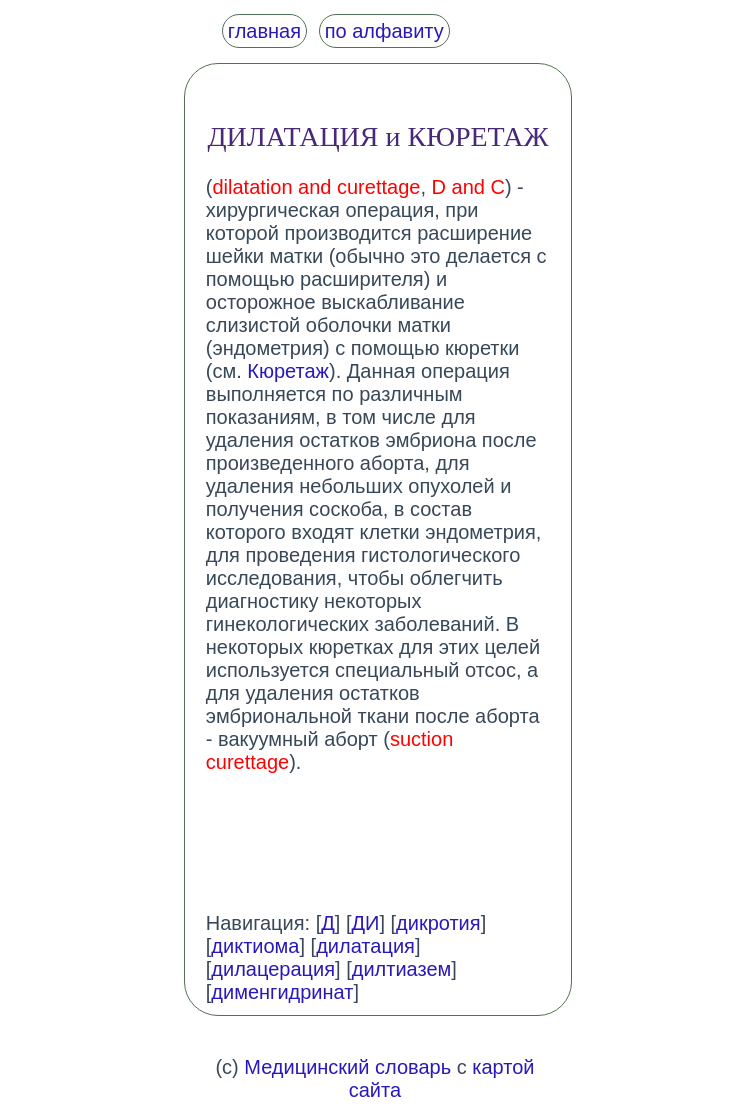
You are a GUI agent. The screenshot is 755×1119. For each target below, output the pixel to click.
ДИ (365, 923)
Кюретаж (288, 371)
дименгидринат (282, 992)
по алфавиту (384, 31)
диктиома (255, 946)
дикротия (438, 923)
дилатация (365, 946)
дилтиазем (402, 969)
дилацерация (273, 969)
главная (264, 31)
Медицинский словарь (347, 1067)
